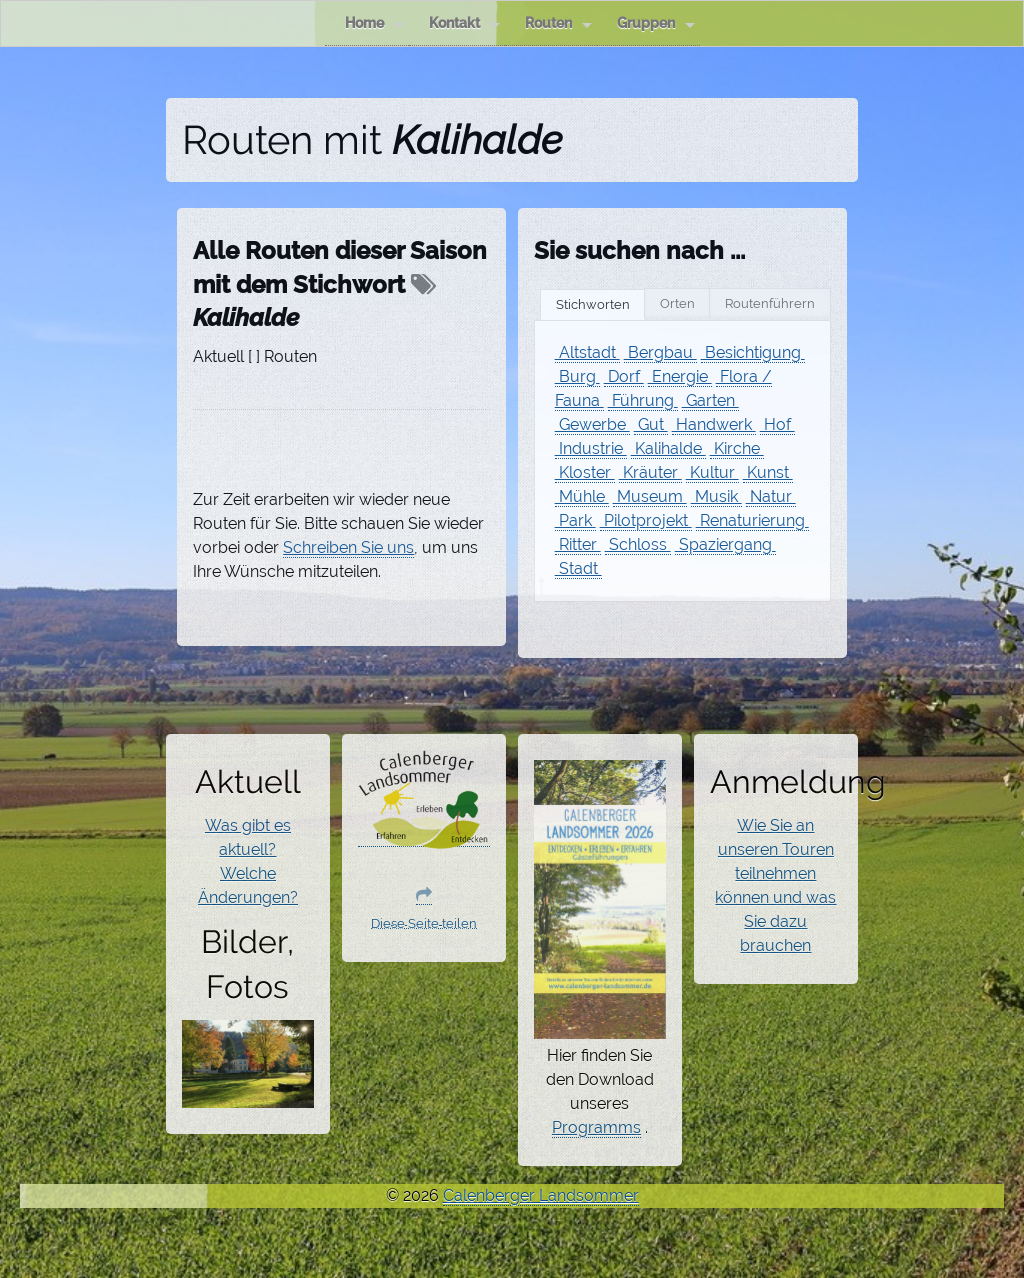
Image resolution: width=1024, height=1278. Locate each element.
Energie (680, 376)
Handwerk (714, 424)
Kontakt (464, 23)
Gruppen (656, 23)
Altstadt (587, 352)
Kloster (585, 472)
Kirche (737, 448)
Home (374, 23)
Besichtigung (753, 352)
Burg (577, 376)
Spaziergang (725, 544)
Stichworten (593, 304)
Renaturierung (752, 520)
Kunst (768, 472)
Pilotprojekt (646, 520)
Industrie (591, 448)
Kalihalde (668, 448)
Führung (643, 400)
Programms (596, 1127)
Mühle (582, 496)
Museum (650, 496)
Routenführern (770, 303)
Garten (710, 400)
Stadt (578, 568)
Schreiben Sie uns (348, 547)
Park (575, 520)
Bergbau (660, 352)
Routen (558, 23)
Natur (771, 496)
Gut (651, 424)
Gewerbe (592, 424)
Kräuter (650, 472)
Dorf (624, 376)
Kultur (712, 472)
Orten (677, 303)
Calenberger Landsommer (541, 1195)
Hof (777, 424)
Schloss (638, 544)
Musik (716, 496)
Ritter (578, 544)
